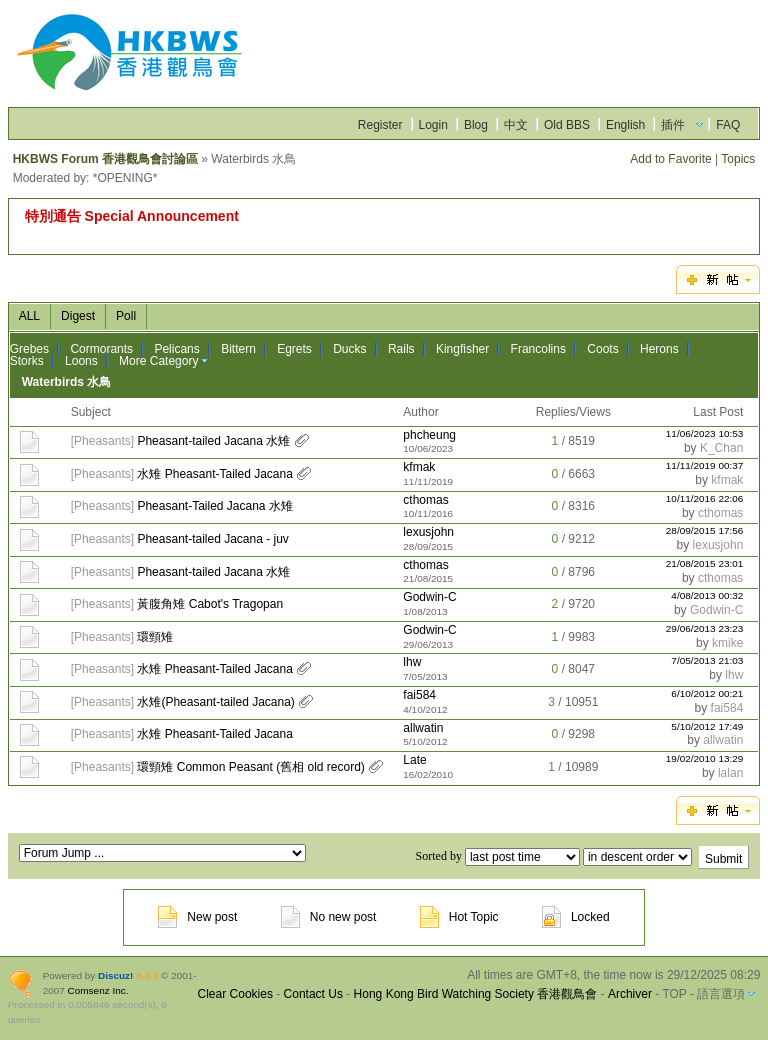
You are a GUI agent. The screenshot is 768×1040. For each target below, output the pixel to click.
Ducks (349, 349)
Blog (476, 125)
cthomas (425, 500)
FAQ (728, 125)
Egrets (294, 349)
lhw (412, 662)
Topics (738, 159)
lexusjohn (428, 532)
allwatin (423, 728)
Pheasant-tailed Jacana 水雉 (213, 441)
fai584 (419, 695)
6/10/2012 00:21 (707, 693)
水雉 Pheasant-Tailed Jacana (214, 474)
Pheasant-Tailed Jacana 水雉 (214, 506)
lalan (730, 773)
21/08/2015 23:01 (705, 563)
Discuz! (115, 975)
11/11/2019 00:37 (705, 465)
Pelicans (176, 349)
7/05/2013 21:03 (707, 660)
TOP (674, 994)
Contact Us (313, 994)
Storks (27, 361)
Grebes (29, 349)
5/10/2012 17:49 (707, 726)
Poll (126, 316)
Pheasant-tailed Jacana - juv (212, 539)
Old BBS (567, 125)
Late (414, 760)
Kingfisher (462, 349)
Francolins (538, 349)
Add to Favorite (670, 159)
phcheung (429, 435)
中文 (516, 125)
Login (433, 125)
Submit (723, 859)
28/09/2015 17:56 (705, 530)
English (625, 125)
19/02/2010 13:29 (705, 758)
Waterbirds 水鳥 (67, 382)
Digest (78, 316)
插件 (673, 125)
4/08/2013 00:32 (707, 595)
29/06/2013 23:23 (705, 628)
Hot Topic (459, 917)
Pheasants (102, 441)
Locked (576, 917)
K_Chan (721, 448)
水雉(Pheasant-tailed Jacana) (215, 702)
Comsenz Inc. (98, 990)
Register (380, 125)
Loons (81, 361)
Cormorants (101, 349)
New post (197, 917)
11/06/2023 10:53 (705, 433)
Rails (401, 349)
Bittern (238, 349)
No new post (329, 917)
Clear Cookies (235, 994)
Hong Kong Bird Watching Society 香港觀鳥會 (476, 994)
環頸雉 (155, 637)
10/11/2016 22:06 (705, 498)
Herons (659, 349)
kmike (727, 643)
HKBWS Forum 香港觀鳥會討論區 (105, 159)
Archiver (630, 994)
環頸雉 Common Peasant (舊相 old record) (250, 767)
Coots (602, 349)
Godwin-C (429, 597)
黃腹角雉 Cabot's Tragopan (210, 604)
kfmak (419, 467)
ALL (29, 316)
